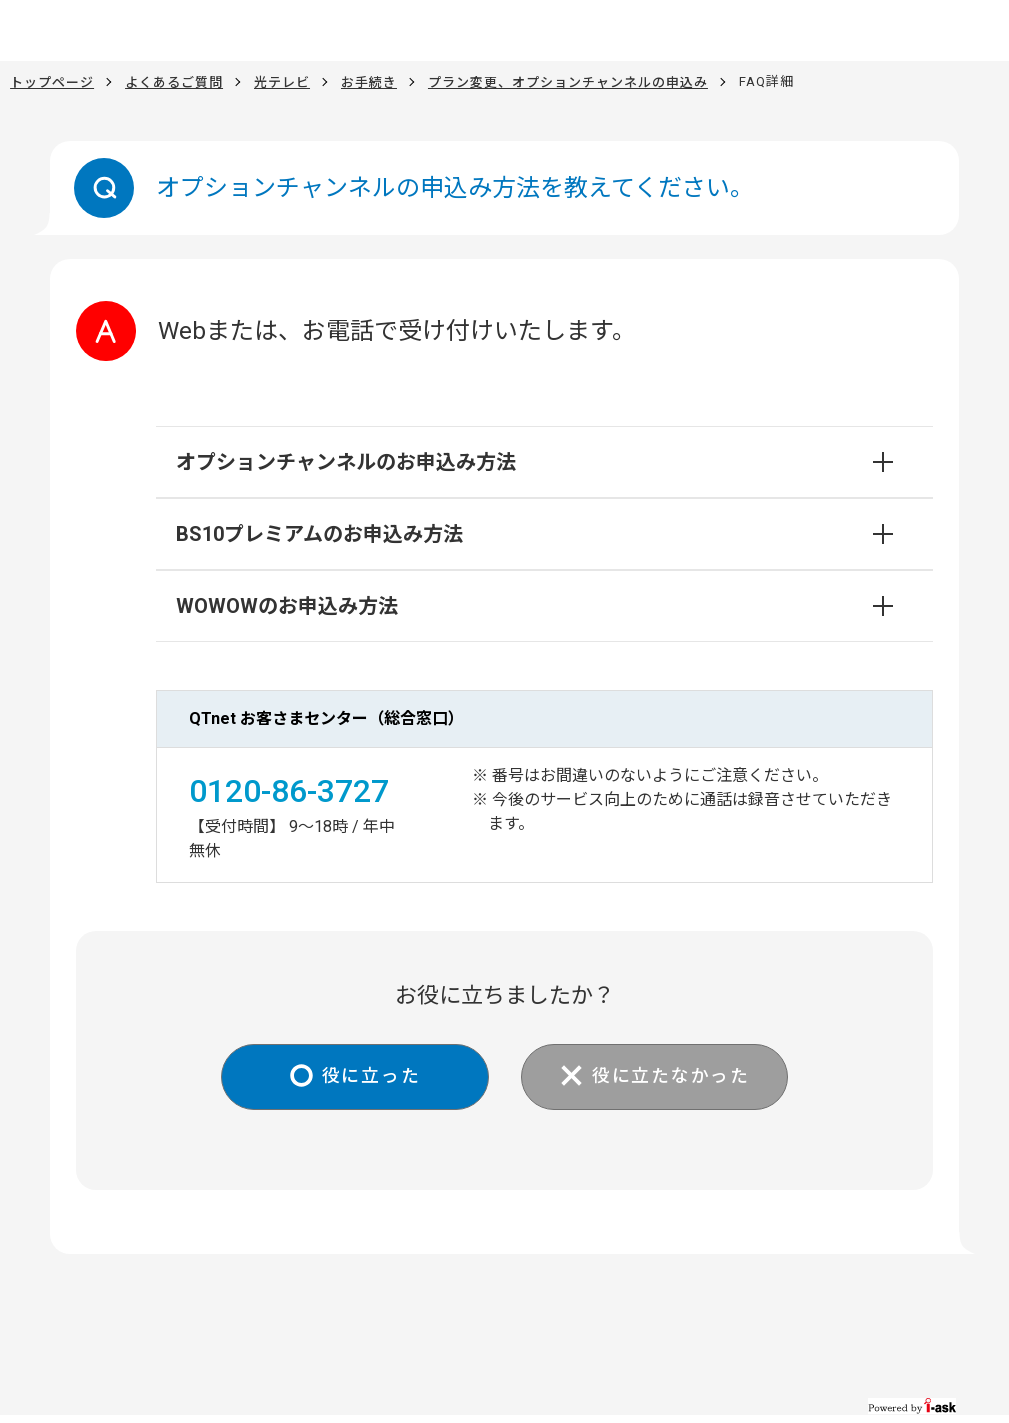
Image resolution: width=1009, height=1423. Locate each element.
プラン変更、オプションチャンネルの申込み (568, 81)
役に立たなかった (672, 1076)
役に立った (370, 1076)
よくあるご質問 (174, 81)
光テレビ (282, 81)
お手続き (369, 81)
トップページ (52, 81)
